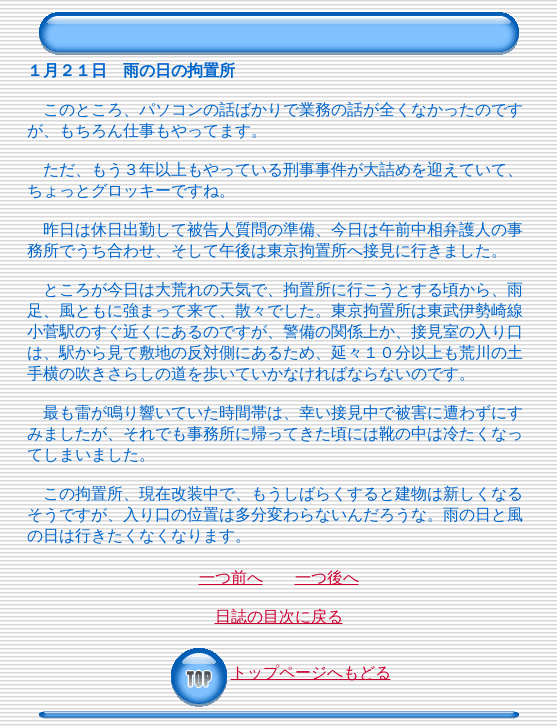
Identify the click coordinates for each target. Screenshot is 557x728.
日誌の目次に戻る (279, 616)
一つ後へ (327, 577)
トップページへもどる (279, 672)
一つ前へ (231, 577)
